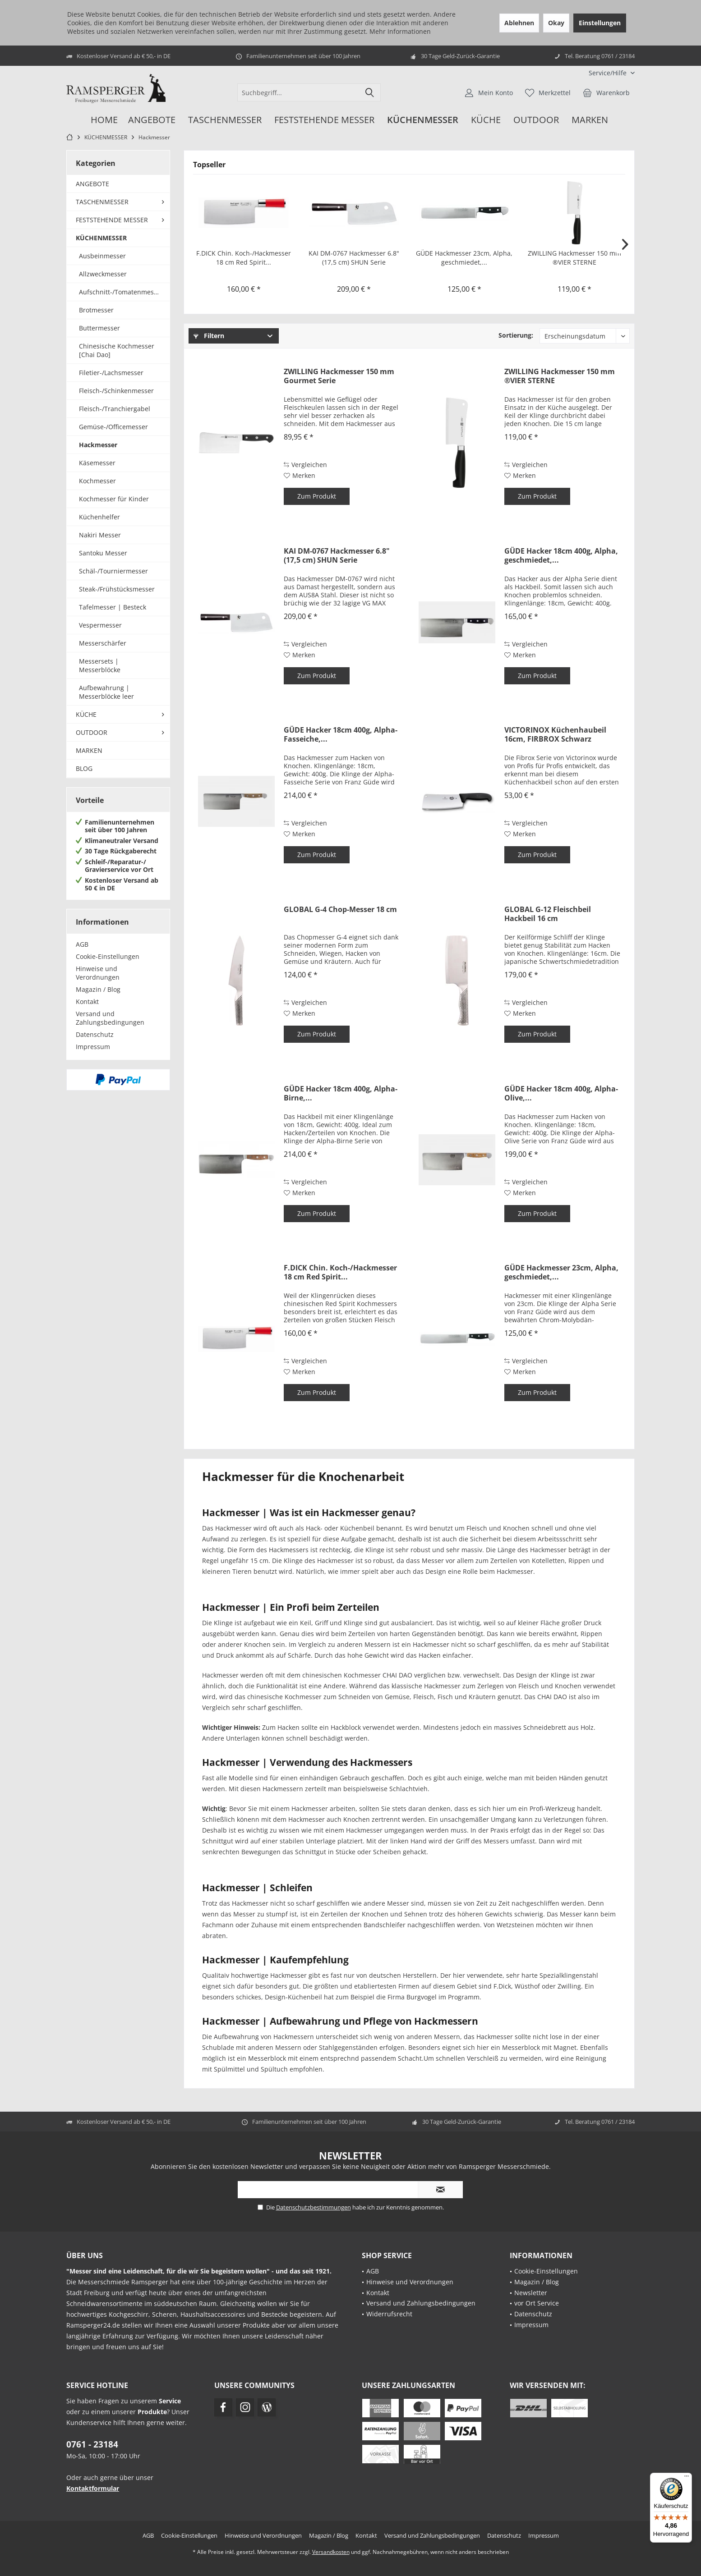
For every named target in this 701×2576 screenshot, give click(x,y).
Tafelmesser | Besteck (112, 607)
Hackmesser (98, 444)
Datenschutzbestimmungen (313, 2207)
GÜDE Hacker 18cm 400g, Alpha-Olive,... (561, 1093)
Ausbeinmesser (102, 256)
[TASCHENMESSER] (225, 120)
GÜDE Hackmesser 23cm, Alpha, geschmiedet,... (464, 257)
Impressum (93, 1046)
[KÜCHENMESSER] (423, 120)
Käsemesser (97, 462)
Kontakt (87, 1001)
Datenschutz (95, 1034)
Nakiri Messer (100, 535)
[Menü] (686, 2478)
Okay (556, 22)
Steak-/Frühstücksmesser (117, 589)
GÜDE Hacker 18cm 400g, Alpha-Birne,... (340, 1093)
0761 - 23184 (92, 2444)
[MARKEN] (589, 120)
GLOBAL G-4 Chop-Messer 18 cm (340, 909)
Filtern (209, 335)
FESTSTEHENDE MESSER (112, 219)
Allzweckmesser (103, 274)
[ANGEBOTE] (152, 120)
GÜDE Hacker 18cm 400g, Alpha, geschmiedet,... (561, 555)
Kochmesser (97, 481)
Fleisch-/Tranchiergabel (114, 408)
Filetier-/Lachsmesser (111, 372)
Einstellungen (600, 22)
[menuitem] (608, 72)
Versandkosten (331, 2552)
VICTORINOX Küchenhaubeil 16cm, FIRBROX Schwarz (555, 734)
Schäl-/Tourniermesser (113, 571)
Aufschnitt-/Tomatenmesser (121, 292)
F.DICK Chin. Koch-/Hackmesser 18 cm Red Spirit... (243, 257)
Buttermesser (99, 328)
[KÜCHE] (486, 120)
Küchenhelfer (99, 517)
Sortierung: (515, 335)
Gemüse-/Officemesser (113, 426)
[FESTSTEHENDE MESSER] (324, 120)
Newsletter (530, 2292)
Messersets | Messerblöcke (99, 665)
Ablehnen (519, 22)
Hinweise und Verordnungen (98, 972)
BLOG (84, 768)
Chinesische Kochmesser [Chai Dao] (116, 350)
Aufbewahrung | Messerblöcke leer (106, 692)
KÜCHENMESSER (101, 238)
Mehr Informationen (400, 31)
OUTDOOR (91, 732)
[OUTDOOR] (536, 120)
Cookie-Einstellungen (107, 956)
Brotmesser (96, 310)
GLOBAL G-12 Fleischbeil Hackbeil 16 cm (547, 914)
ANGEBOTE (92, 183)
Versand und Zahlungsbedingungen (110, 1018)
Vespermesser (100, 625)
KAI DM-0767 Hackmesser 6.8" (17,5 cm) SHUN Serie (354, 257)
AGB (82, 944)
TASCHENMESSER (102, 201)
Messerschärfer (102, 643)
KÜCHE (86, 714)
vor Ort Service (536, 2303)
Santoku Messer (103, 553)
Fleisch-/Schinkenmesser (116, 390)
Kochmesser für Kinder (114, 499)
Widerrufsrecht (389, 2314)
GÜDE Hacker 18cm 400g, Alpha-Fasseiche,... (340, 734)
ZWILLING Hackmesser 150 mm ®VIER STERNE (574, 257)
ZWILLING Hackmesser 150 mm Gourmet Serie (339, 376)
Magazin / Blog (98, 989)
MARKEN (89, 750)
